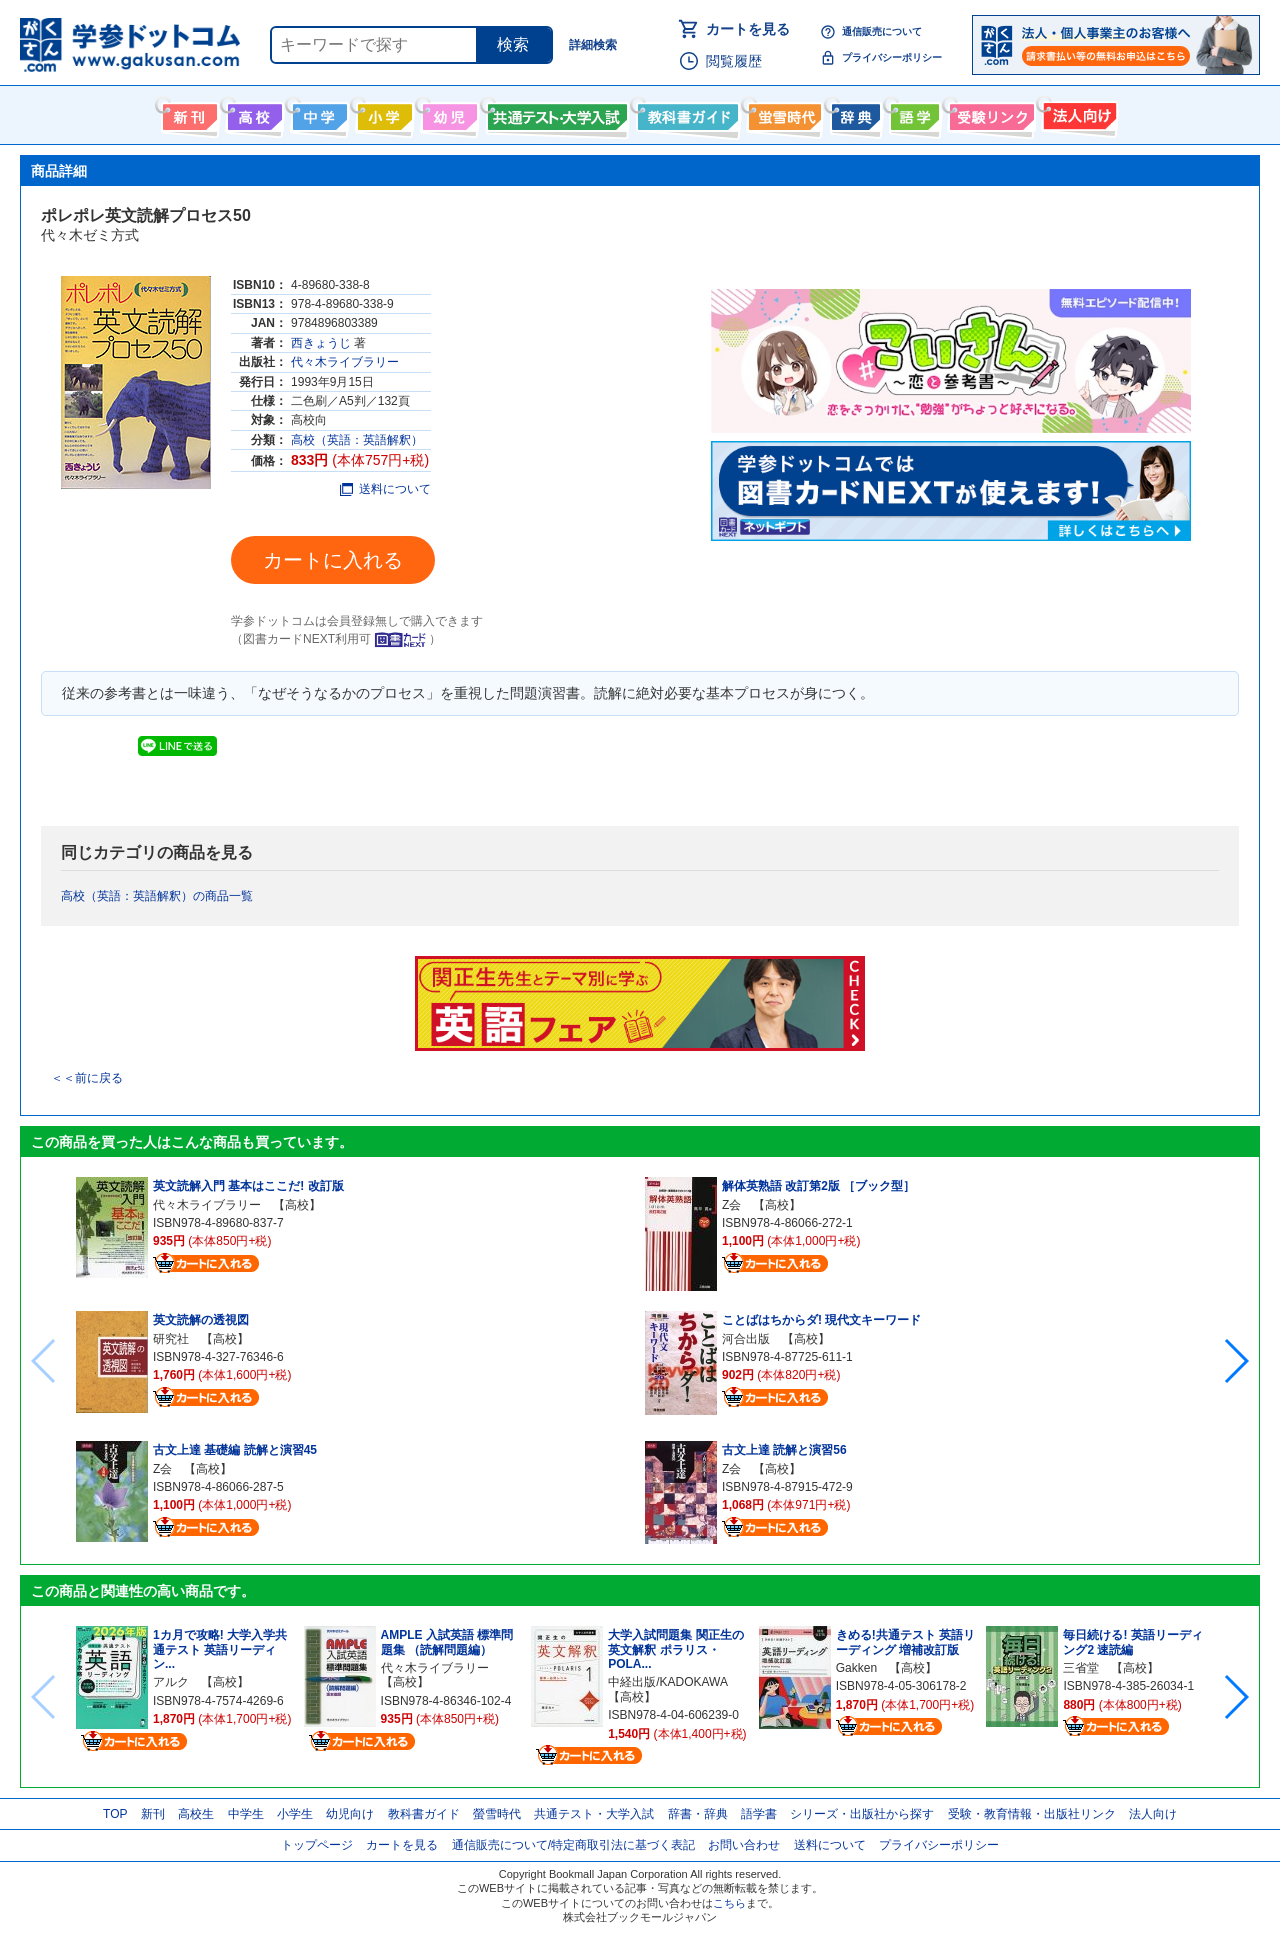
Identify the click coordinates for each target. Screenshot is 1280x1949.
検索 (513, 44)
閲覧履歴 (734, 61)
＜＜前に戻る (87, 1078)
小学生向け (382, 113)
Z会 (162, 1469)
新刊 (153, 1814)
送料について (385, 489)
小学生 (295, 1814)
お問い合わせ (744, 1845)
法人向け (1077, 113)
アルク (171, 1682)
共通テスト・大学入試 (555, 113)
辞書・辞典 (698, 1814)
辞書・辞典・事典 (853, 113)
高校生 (196, 1814)
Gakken (856, 1668)
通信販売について (882, 31)
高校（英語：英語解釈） (357, 440)
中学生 (246, 1814)
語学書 (912, 113)
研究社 (171, 1339)
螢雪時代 (782, 113)
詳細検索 (593, 45)
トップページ (317, 1845)
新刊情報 (187, 113)
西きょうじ (321, 343)
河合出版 (746, 1339)
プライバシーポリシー (892, 57)
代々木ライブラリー (345, 362)
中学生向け (317, 113)
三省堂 (1081, 1668)
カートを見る (748, 29)
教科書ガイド (685, 113)
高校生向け (252, 113)
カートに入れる (333, 560)
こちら (729, 1903)
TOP (115, 1814)
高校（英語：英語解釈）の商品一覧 (157, 896)
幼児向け (447, 113)
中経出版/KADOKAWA (667, 1682)
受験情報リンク (989, 113)
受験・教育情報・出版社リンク (1032, 1814)
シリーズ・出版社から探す (862, 1814)
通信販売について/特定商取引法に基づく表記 (573, 1845)
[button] (1235, 1361)
